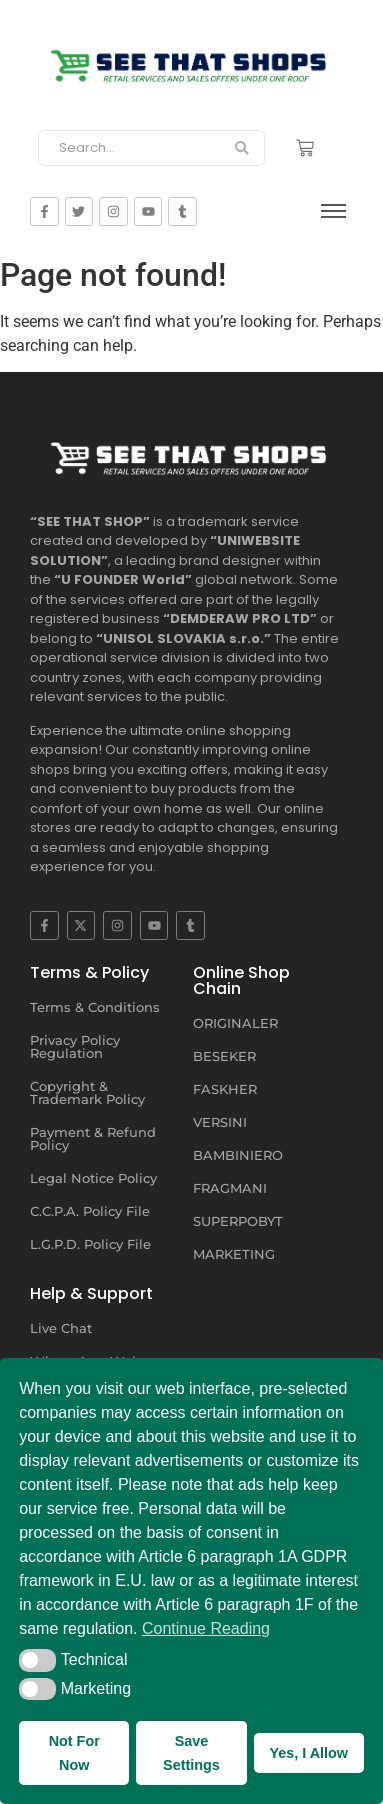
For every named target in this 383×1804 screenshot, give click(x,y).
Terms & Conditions (95, 1007)
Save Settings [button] (191, 1753)
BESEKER (224, 1056)
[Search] (129, 148)
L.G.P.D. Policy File (90, 1244)
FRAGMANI (230, 1188)
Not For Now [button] (74, 1753)
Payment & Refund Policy (93, 1138)
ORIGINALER (235, 1023)
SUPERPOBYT (238, 1221)
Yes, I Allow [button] (308, 1753)
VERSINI (220, 1122)
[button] (37, 1660)
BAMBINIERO (238, 1155)
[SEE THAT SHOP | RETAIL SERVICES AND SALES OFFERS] (191, 61)
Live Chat (61, 1328)
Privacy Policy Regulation (75, 1046)
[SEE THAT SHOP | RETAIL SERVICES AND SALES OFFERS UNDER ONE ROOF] (191, 453)
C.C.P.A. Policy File (90, 1211)
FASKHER (225, 1089)
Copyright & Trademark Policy (87, 1092)
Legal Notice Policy (93, 1178)
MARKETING (234, 1254)
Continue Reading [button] (206, 1628)
